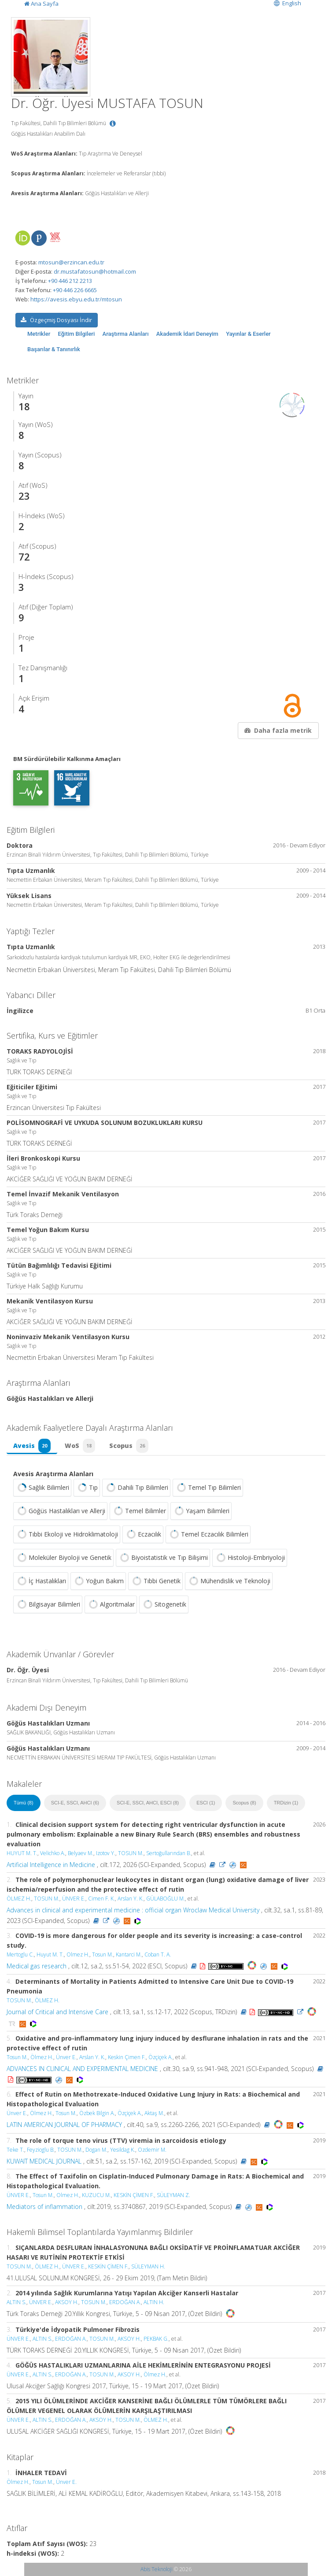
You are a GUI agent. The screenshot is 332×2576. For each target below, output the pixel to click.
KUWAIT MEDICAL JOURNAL (44, 2161)
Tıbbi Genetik (155, 1581)
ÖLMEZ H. (19, 1898)
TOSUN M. (131, 1853)
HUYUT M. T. (22, 1853)
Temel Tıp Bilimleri (208, 1487)
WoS (80, 1446)
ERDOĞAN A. (125, 2302)
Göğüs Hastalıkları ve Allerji (60, 1511)
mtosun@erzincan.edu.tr (71, 262)
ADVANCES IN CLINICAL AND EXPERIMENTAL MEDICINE (82, 2068)
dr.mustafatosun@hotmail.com (95, 271)
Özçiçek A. (160, 2057)
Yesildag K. (122, 2149)
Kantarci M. (129, 1954)
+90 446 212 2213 (70, 281)
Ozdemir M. (152, 2149)
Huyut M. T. (50, 1954)
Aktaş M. (154, 2113)
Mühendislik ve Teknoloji (228, 1581)
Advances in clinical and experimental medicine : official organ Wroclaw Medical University (133, 1910)
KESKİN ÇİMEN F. (134, 2195)
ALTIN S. (16, 2302)
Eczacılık (143, 1534)
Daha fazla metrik (277, 730)
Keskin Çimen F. (127, 2057)
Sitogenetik (163, 1604)
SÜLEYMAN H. (148, 2266)
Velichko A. (52, 1853)
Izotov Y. (105, 1853)
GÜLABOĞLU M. (165, 1898)
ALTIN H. (154, 2302)
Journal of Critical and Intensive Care (57, 2012)
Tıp (87, 1487)
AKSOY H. (66, 2302)
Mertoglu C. (20, 1954)
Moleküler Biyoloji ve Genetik (63, 1557)
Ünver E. (66, 2057)
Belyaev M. (80, 1853)
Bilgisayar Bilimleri (47, 1604)
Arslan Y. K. (131, 1898)
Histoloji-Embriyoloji (249, 1557)
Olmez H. (77, 1954)
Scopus (128, 1446)
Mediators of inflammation (44, 2206)
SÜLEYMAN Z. (173, 2195)
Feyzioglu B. (41, 2149)
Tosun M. (102, 1954)
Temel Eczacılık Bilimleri (208, 1534)
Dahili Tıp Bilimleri (136, 1487)
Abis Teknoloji (156, 2569)
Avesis (32, 1446)
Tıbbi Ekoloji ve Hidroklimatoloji (66, 1534)
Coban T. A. (157, 1954)
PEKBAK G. (156, 2338)
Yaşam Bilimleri (201, 1511)
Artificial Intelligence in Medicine (51, 1864)
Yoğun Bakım (98, 1581)
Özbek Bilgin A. (97, 2113)
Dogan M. (96, 2149)
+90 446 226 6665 (75, 290)
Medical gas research (36, 1966)
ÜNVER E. (73, 1898)
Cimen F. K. (101, 1898)
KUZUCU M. (96, 2195)
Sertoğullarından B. (168, 1853)
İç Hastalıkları (40, 1581)
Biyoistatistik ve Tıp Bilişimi (163, 1557)
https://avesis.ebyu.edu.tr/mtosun (76, 299)
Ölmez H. (41, 2057)
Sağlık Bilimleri (42, 1487)
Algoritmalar (111, 1604)
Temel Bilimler (139, 1511)
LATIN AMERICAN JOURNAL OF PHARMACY (64, 2124)
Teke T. (15, 2149)
